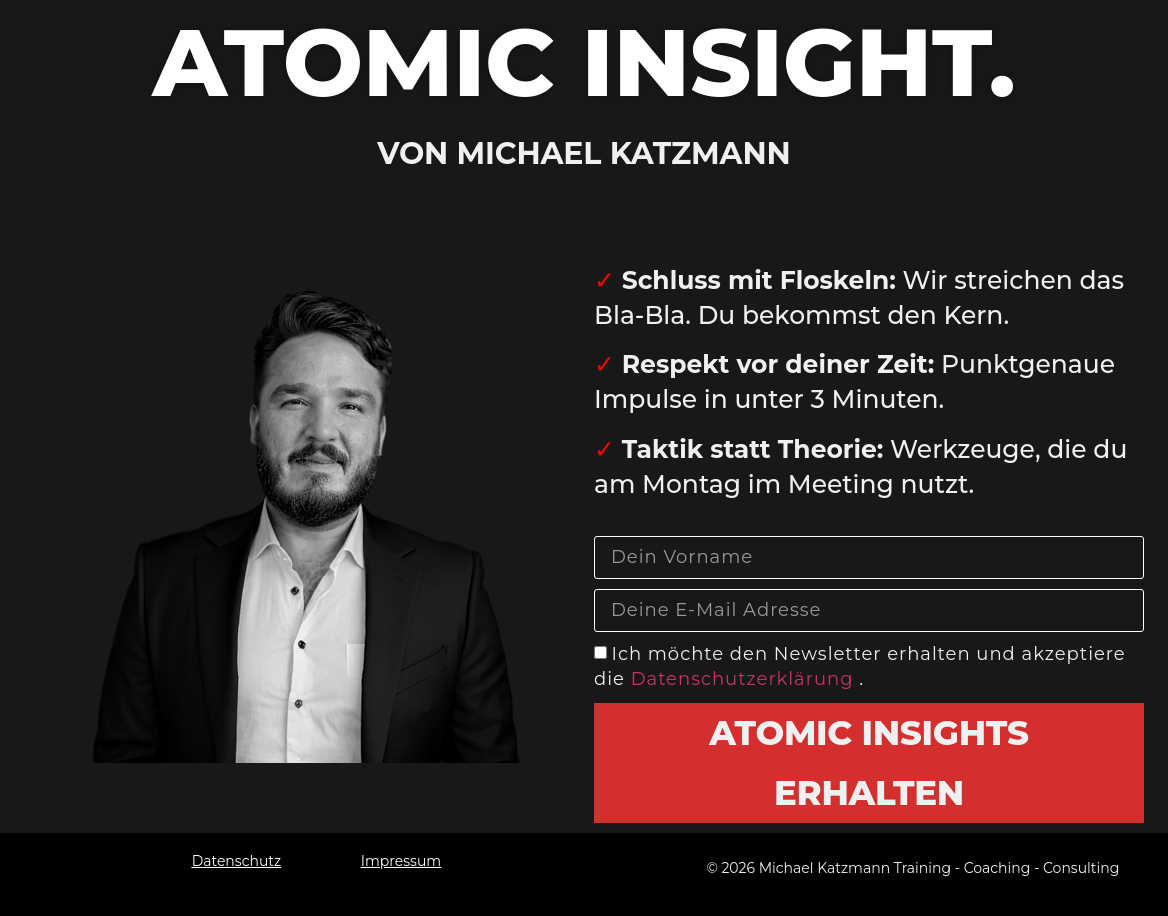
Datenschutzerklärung (745, 680)
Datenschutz (236, 861)
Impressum (401, 861)
